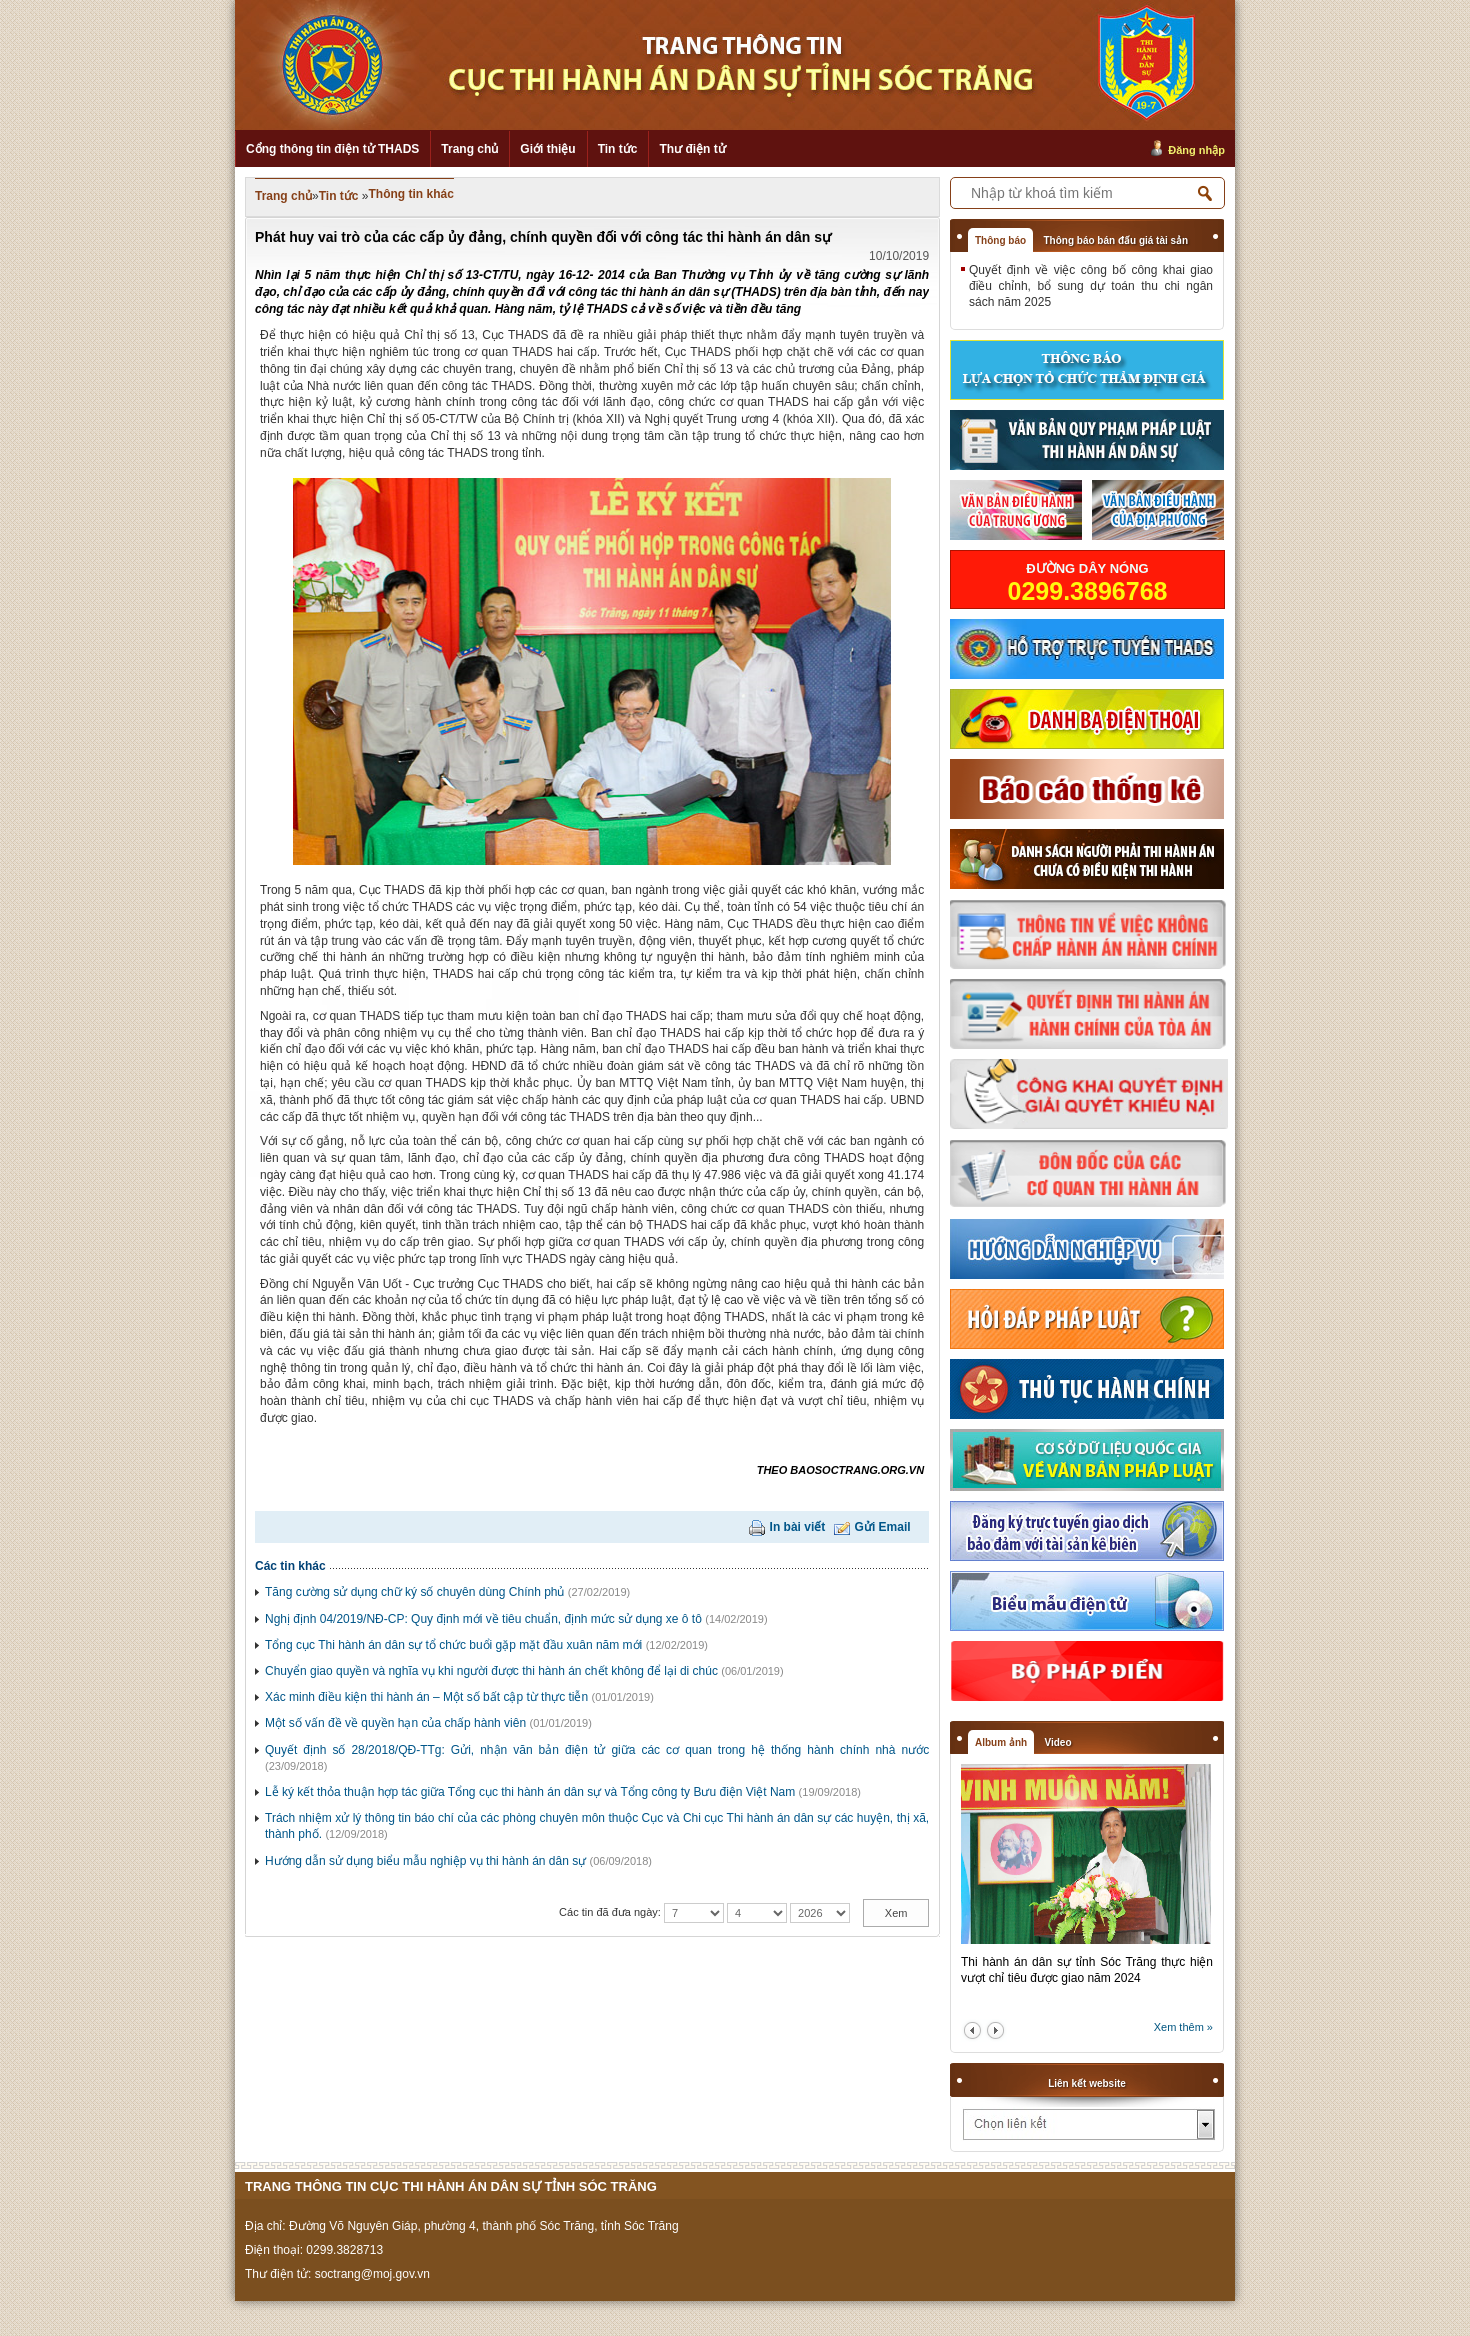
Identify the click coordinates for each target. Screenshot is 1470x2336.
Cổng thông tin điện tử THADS (332, 149)
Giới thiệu (547, 149)
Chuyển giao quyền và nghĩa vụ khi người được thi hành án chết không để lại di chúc (491, 1671)
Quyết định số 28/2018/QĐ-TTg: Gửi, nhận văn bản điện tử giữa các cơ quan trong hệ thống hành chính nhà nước (597, 1750)
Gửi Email (883, 1527)
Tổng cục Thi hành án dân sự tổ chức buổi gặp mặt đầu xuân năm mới (453, 1645)
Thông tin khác (411, 194)
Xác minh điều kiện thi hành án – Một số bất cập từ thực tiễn (426, 1697)
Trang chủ (469, 149)
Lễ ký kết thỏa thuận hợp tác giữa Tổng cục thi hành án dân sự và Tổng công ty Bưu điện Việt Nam (530, 1792)
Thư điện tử (692, 149)
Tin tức (618, 149)
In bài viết (798, 1527)
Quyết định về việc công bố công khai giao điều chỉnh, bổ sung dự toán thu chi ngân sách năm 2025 (1091, 286)
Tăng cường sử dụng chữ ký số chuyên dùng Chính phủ (415, 1592)
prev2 (972, 2030)
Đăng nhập (1196, 150)
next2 (995, 2030)
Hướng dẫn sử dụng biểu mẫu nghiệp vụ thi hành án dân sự (425, 1861)
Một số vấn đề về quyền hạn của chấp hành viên (395, 1723)
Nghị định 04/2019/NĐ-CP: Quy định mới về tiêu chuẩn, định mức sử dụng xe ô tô (483, 1619)
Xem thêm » (1183, 2027)
